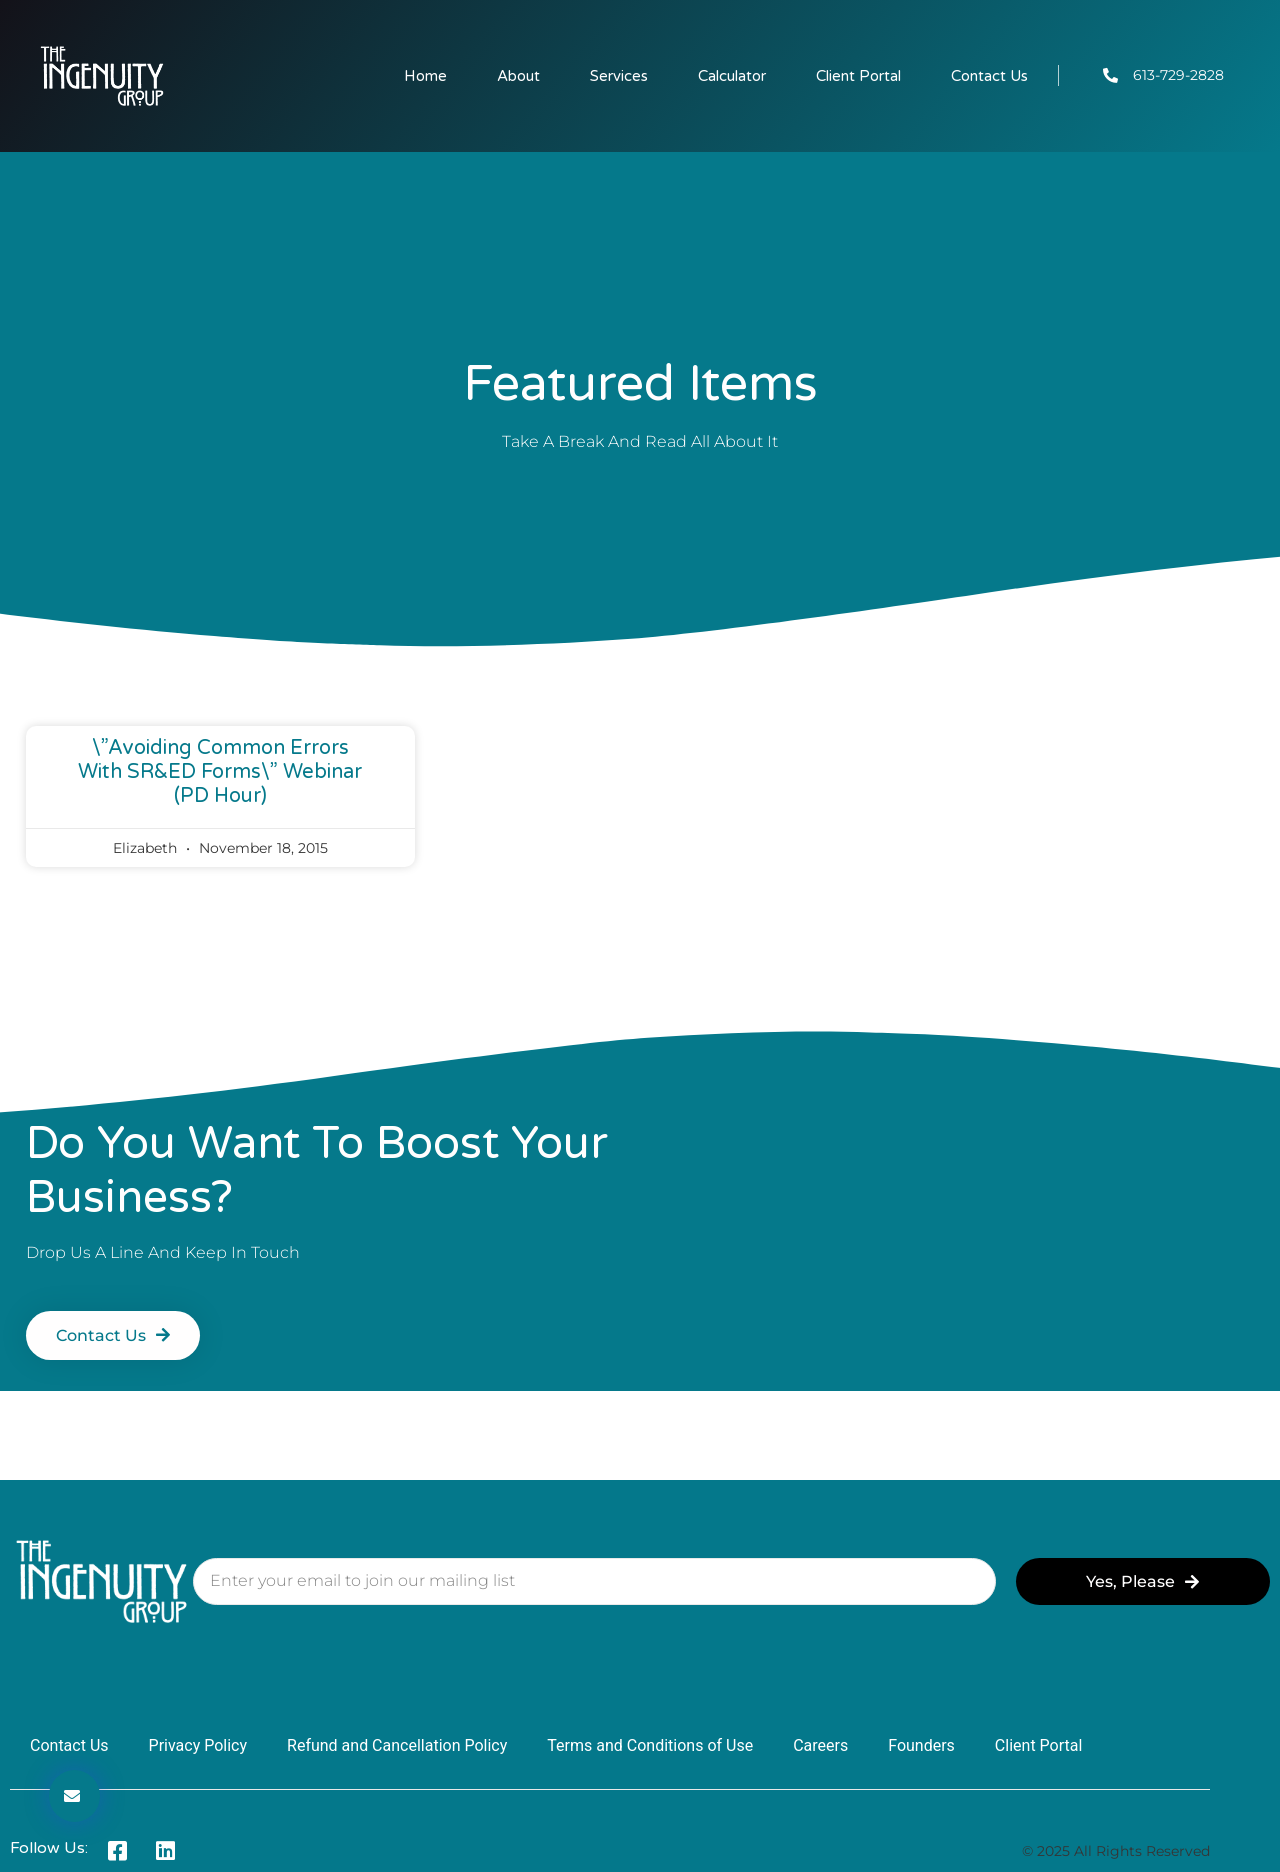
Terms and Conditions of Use (650, 1745)
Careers (820, 1745)
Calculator (732, 76)
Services (619, 76)
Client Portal (858, 76)
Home (425, 76)
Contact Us (989, 76)
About (518, 76)
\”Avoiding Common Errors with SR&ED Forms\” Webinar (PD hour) (220, 772)
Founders (921, 1745)
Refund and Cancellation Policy (397, 1745)
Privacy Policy (198, 1745)
